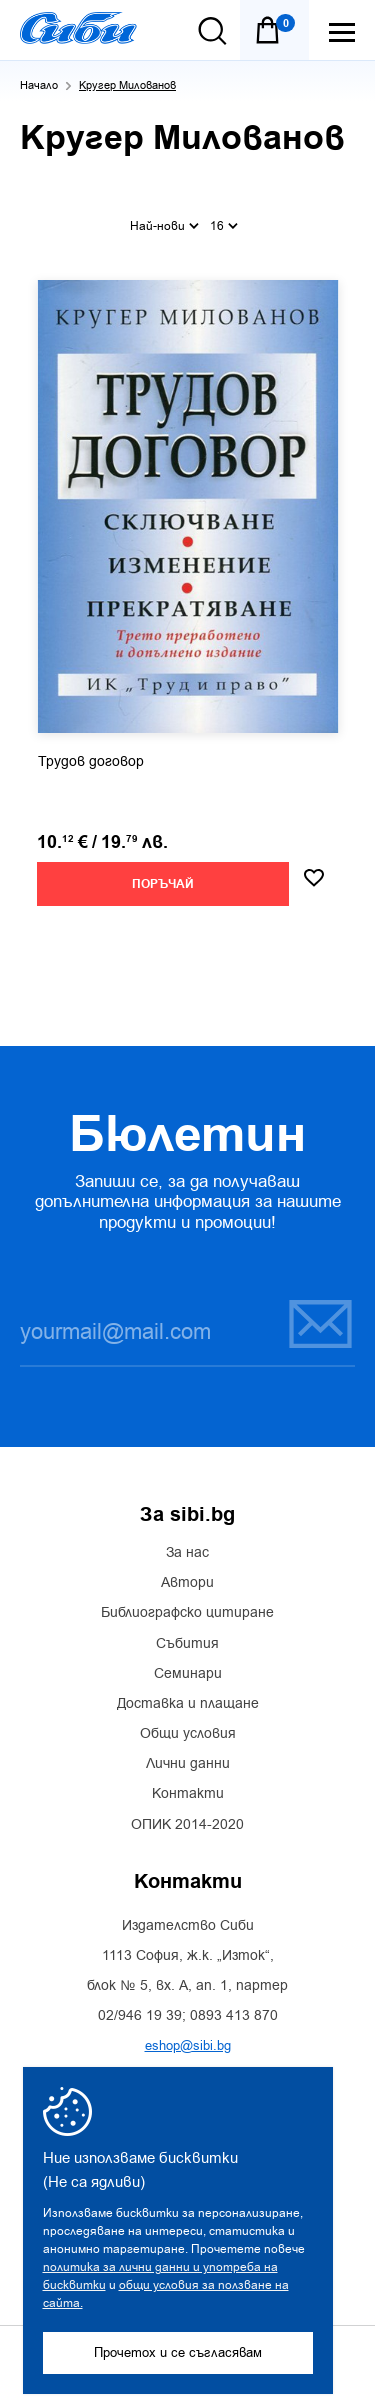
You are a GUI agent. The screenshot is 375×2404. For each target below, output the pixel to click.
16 (224, 226)
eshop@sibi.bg (188, 2045)
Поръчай (163, 884)
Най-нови (164, 226)
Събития (187, 1644)
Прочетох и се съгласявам (178, 2352)
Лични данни (188, 1764)
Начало (39, 85)
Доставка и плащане (188, 1704)
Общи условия (188, 1734)
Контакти (188, 1794)
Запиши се (320, 1323)
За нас (187, 1553)
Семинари (188, 1674)
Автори (187, 1583)
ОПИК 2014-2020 (187, 1825)
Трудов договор (91, 762)
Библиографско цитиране (187, 1613)
